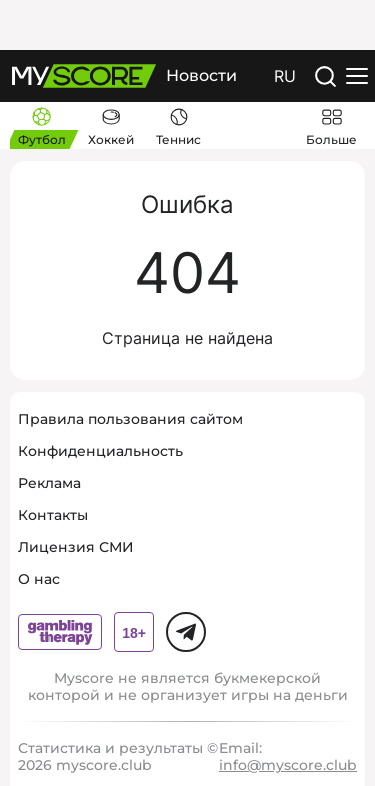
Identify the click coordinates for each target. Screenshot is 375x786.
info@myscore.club (288, 765)
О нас (39, 579)
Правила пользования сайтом (130, 419)
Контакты (53, 515)
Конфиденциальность (100, 451)
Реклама (49, 483)
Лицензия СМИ (76, 547)
